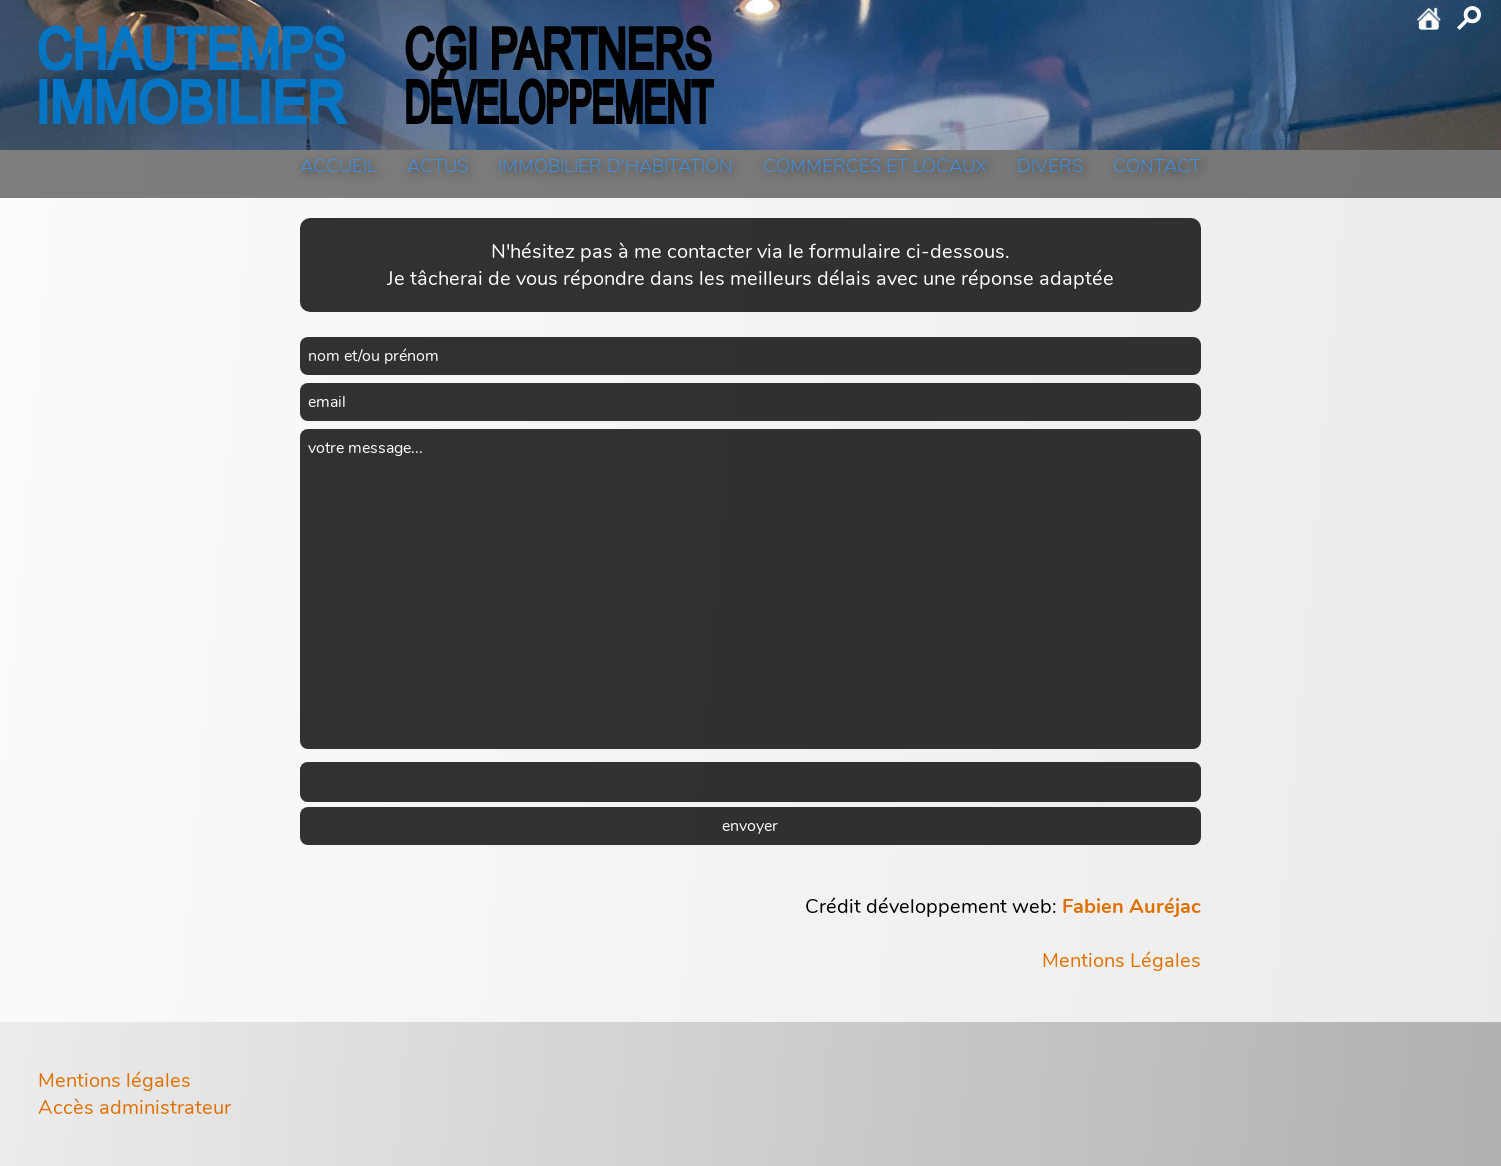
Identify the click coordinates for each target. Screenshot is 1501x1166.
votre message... (750, 589)
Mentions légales (114, 1080)
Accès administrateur (134, 1107)
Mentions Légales (1121, 960)
